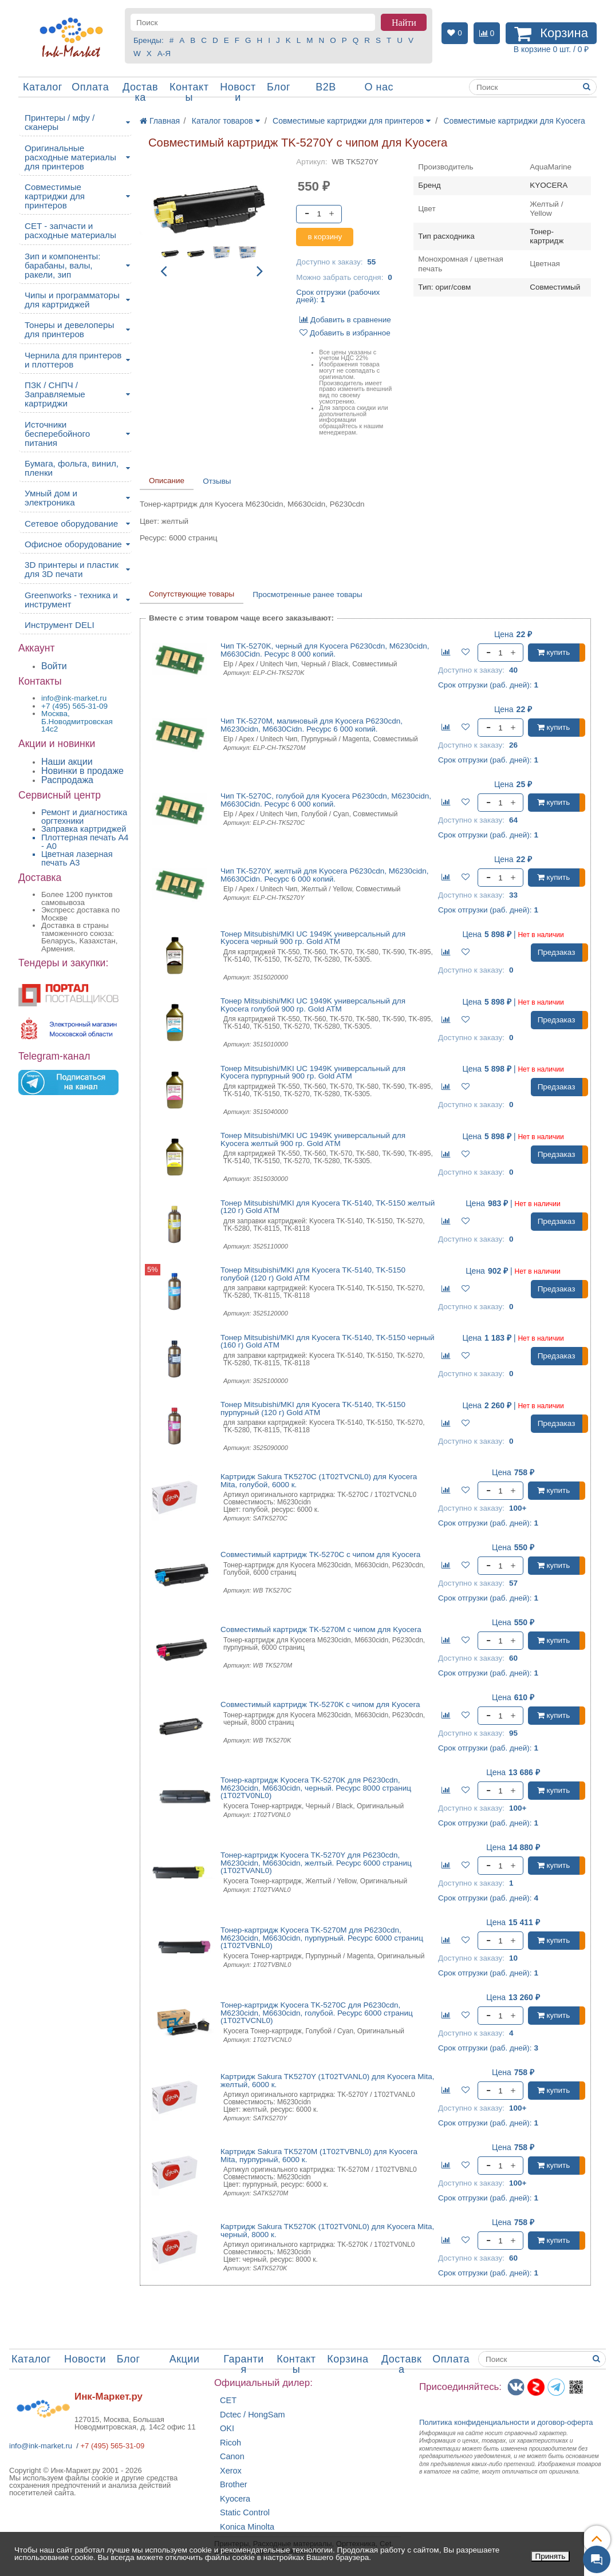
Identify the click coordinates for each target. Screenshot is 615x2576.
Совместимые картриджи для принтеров (55, 196)
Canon (232, 2456)
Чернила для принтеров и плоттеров (73, 359)
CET (228, 2400)
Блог (278, 87)
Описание (166, 480)
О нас (379, 87)
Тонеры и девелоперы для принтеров (69, 329)
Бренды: (148, 40)
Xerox (231, 2471)
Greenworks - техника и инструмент (71, 599)
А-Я (164, 53)
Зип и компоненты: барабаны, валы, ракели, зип (63, 265)
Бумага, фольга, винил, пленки (72, 468)
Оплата (90, 87)
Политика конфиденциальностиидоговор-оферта (506, 2422)
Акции (184, 2359)
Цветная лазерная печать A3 (77, 858)
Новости (238, 92)
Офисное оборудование (73, 544)
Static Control (245, 2512)
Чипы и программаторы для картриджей (72, 299)
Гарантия (243, 2364)
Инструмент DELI (59, 625)
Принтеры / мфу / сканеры (59, 122)
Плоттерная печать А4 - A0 (84, 842)
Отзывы (217, 481)
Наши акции (67, 762)
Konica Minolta (247, 2527)
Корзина (347, 2359)
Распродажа (67, 780)
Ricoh (230, 2443)
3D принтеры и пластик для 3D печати (72, 569)
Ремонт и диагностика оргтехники (84, 816)
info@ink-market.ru (40, 2445)
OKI (227, 2428)
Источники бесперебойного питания (57, 434)
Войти (54, 666)
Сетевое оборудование (71, 523)
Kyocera (235, 2499)
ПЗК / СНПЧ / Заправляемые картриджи (55, 394)
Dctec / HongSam (252, 2415)
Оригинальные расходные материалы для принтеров (70, 157)
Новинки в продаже (82, 771)
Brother (233, 2484)
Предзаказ (556, 952)
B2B (326, 87)
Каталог (42, 87)
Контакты (188, 92)
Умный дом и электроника (51, 497)
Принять (550, 2556)
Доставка (140, 92)
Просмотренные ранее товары (307, 594)
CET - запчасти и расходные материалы (70, 230)
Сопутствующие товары (191, 594)
